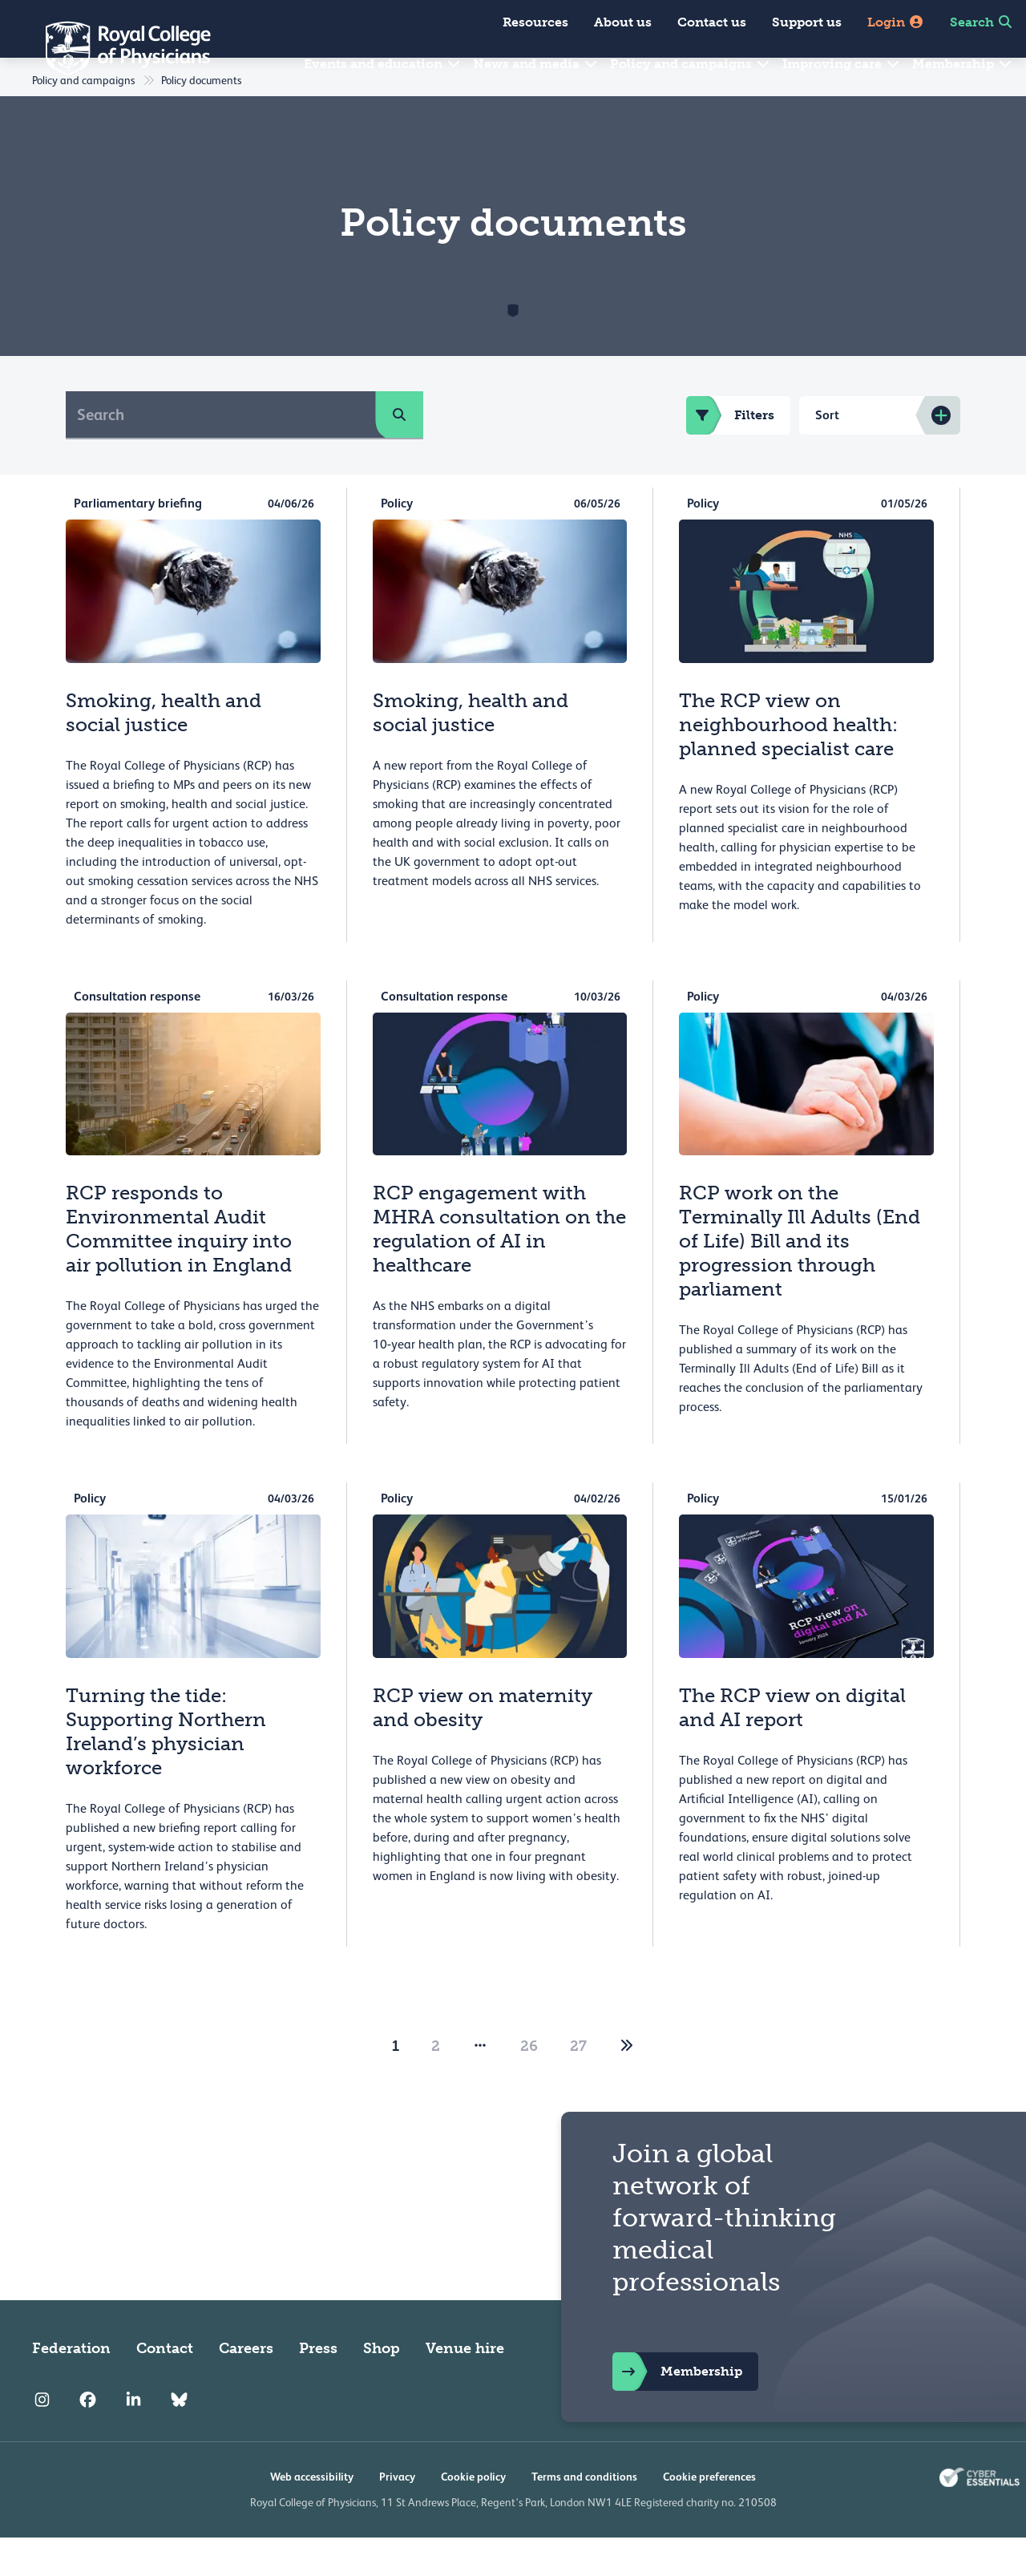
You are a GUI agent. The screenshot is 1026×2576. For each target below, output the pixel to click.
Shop (381, 2387)
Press (318, 2387)
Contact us (711, 22)
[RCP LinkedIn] (133, 2438)
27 (578, 2084)
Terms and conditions (584, 2515)
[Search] (221, 453)
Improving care (841, 63)
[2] (627, 2084)
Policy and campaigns (690, 63)
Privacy (397, 2515)
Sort (827, 453)
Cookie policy (473, 2515)
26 (529, 2084)
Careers (246, 2387)
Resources (535, 22)
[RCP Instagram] (42, 2438)
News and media (536, 63)
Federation (71, 2387)
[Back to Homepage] (117, 48)
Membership (962, 63)
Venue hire (465, 2387)
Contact (164, 2387)
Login (895, 22)
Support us (807, 22)
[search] (399, 453)
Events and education (383, 63)
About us (623, 22)
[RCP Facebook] (88, 2438)
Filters (730, 454)
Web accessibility (311, 2515)
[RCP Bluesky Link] (179, 2438)
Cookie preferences (709, 2515)
